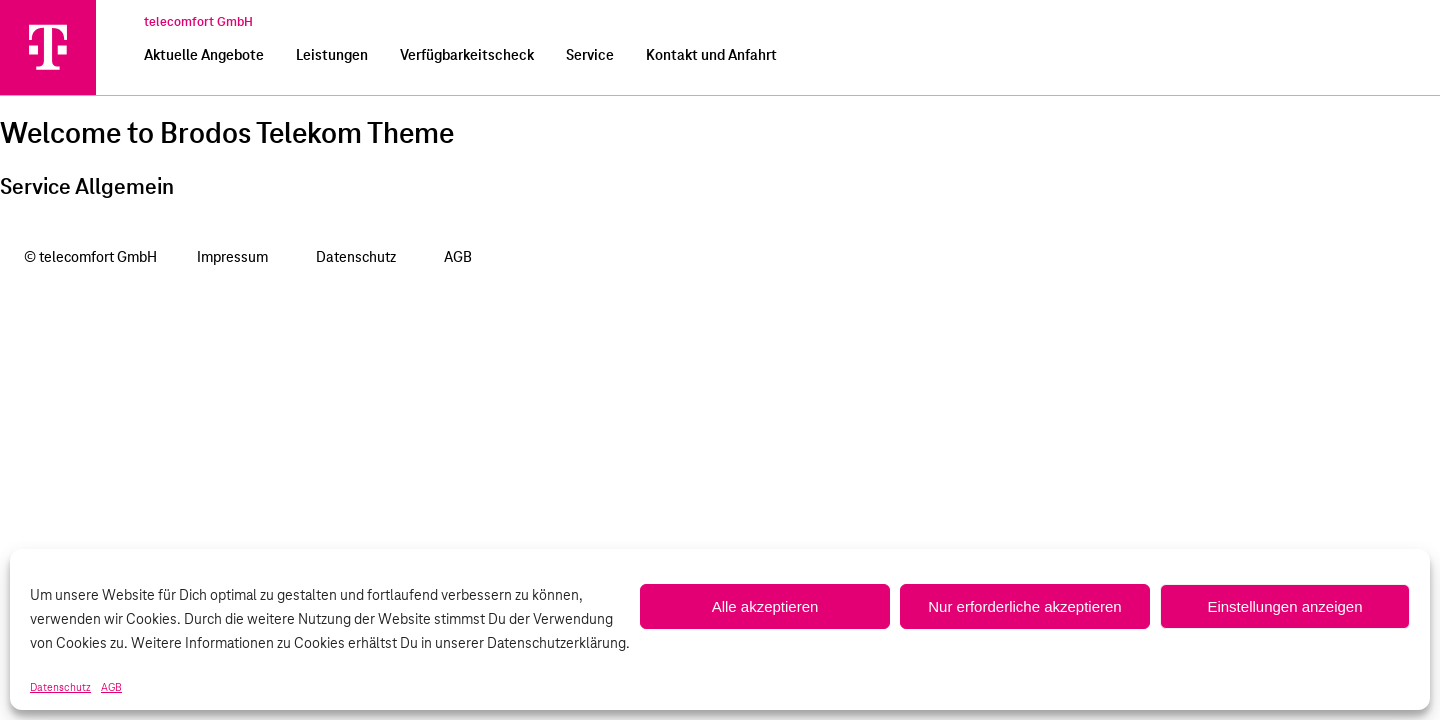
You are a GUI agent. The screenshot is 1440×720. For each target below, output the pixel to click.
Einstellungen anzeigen (1284, 606)
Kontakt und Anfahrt (711, 56)
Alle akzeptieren (765, 606)
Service (590, 56)
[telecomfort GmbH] (48, 47)
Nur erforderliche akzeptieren (1024, 606)
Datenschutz (60, 688)
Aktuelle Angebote (204, 56)
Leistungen (332, 56)
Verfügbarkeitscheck (467, 56)
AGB (111, 688)
